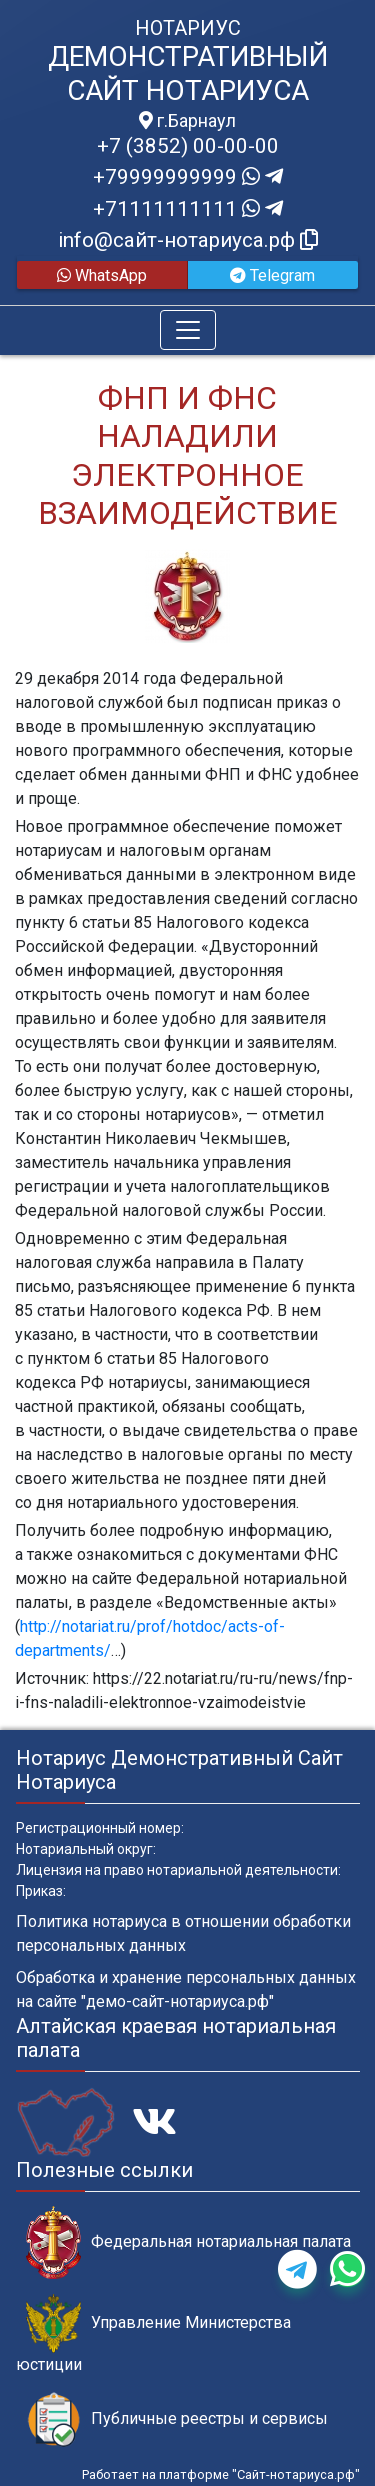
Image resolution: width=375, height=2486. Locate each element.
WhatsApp (102, 275)
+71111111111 (188, 209)
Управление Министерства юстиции (153, 2334)
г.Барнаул (187, 121)
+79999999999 (188, 177)
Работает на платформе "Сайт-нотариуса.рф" (221, 2474)
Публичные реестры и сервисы (177, 2419)
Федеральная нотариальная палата (188, 2242)
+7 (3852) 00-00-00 (188, 146)
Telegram (272, 275)
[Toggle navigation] (188, 330)
